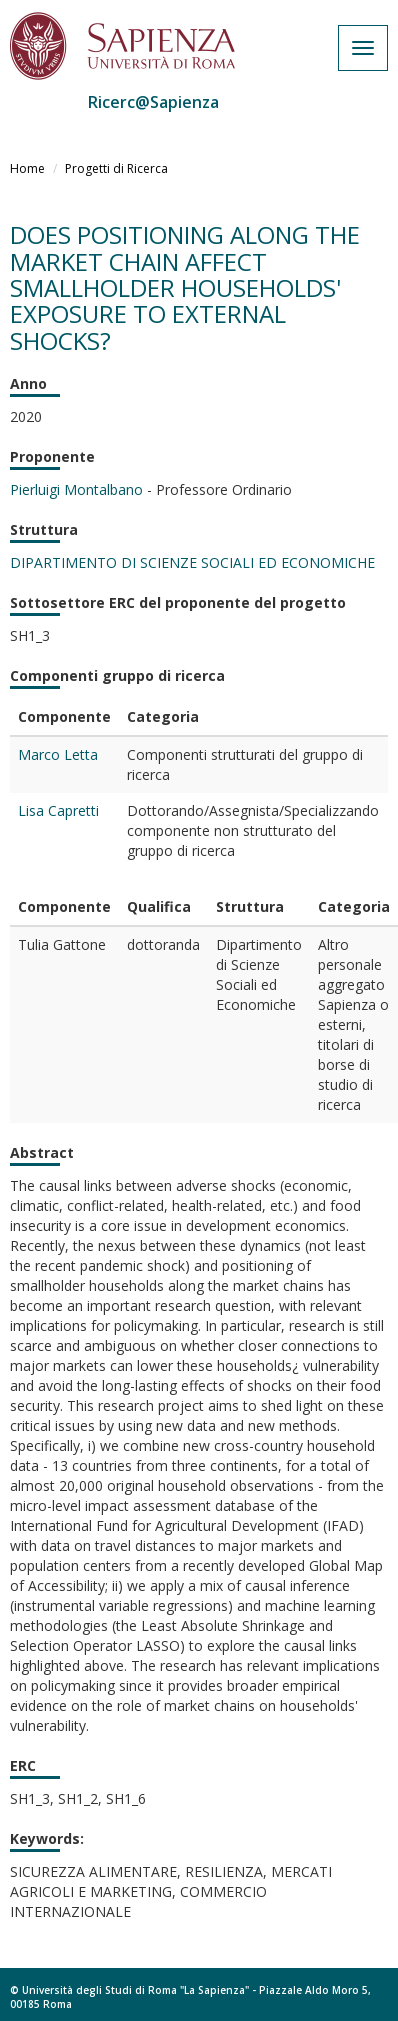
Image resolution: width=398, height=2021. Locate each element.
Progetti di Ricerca (116, 168)
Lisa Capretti (58, 810)
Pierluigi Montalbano (76, 489)
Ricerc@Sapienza (153, 102)
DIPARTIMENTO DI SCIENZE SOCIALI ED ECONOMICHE (192, 562)
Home (27, 168)
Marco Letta (58, 754)
